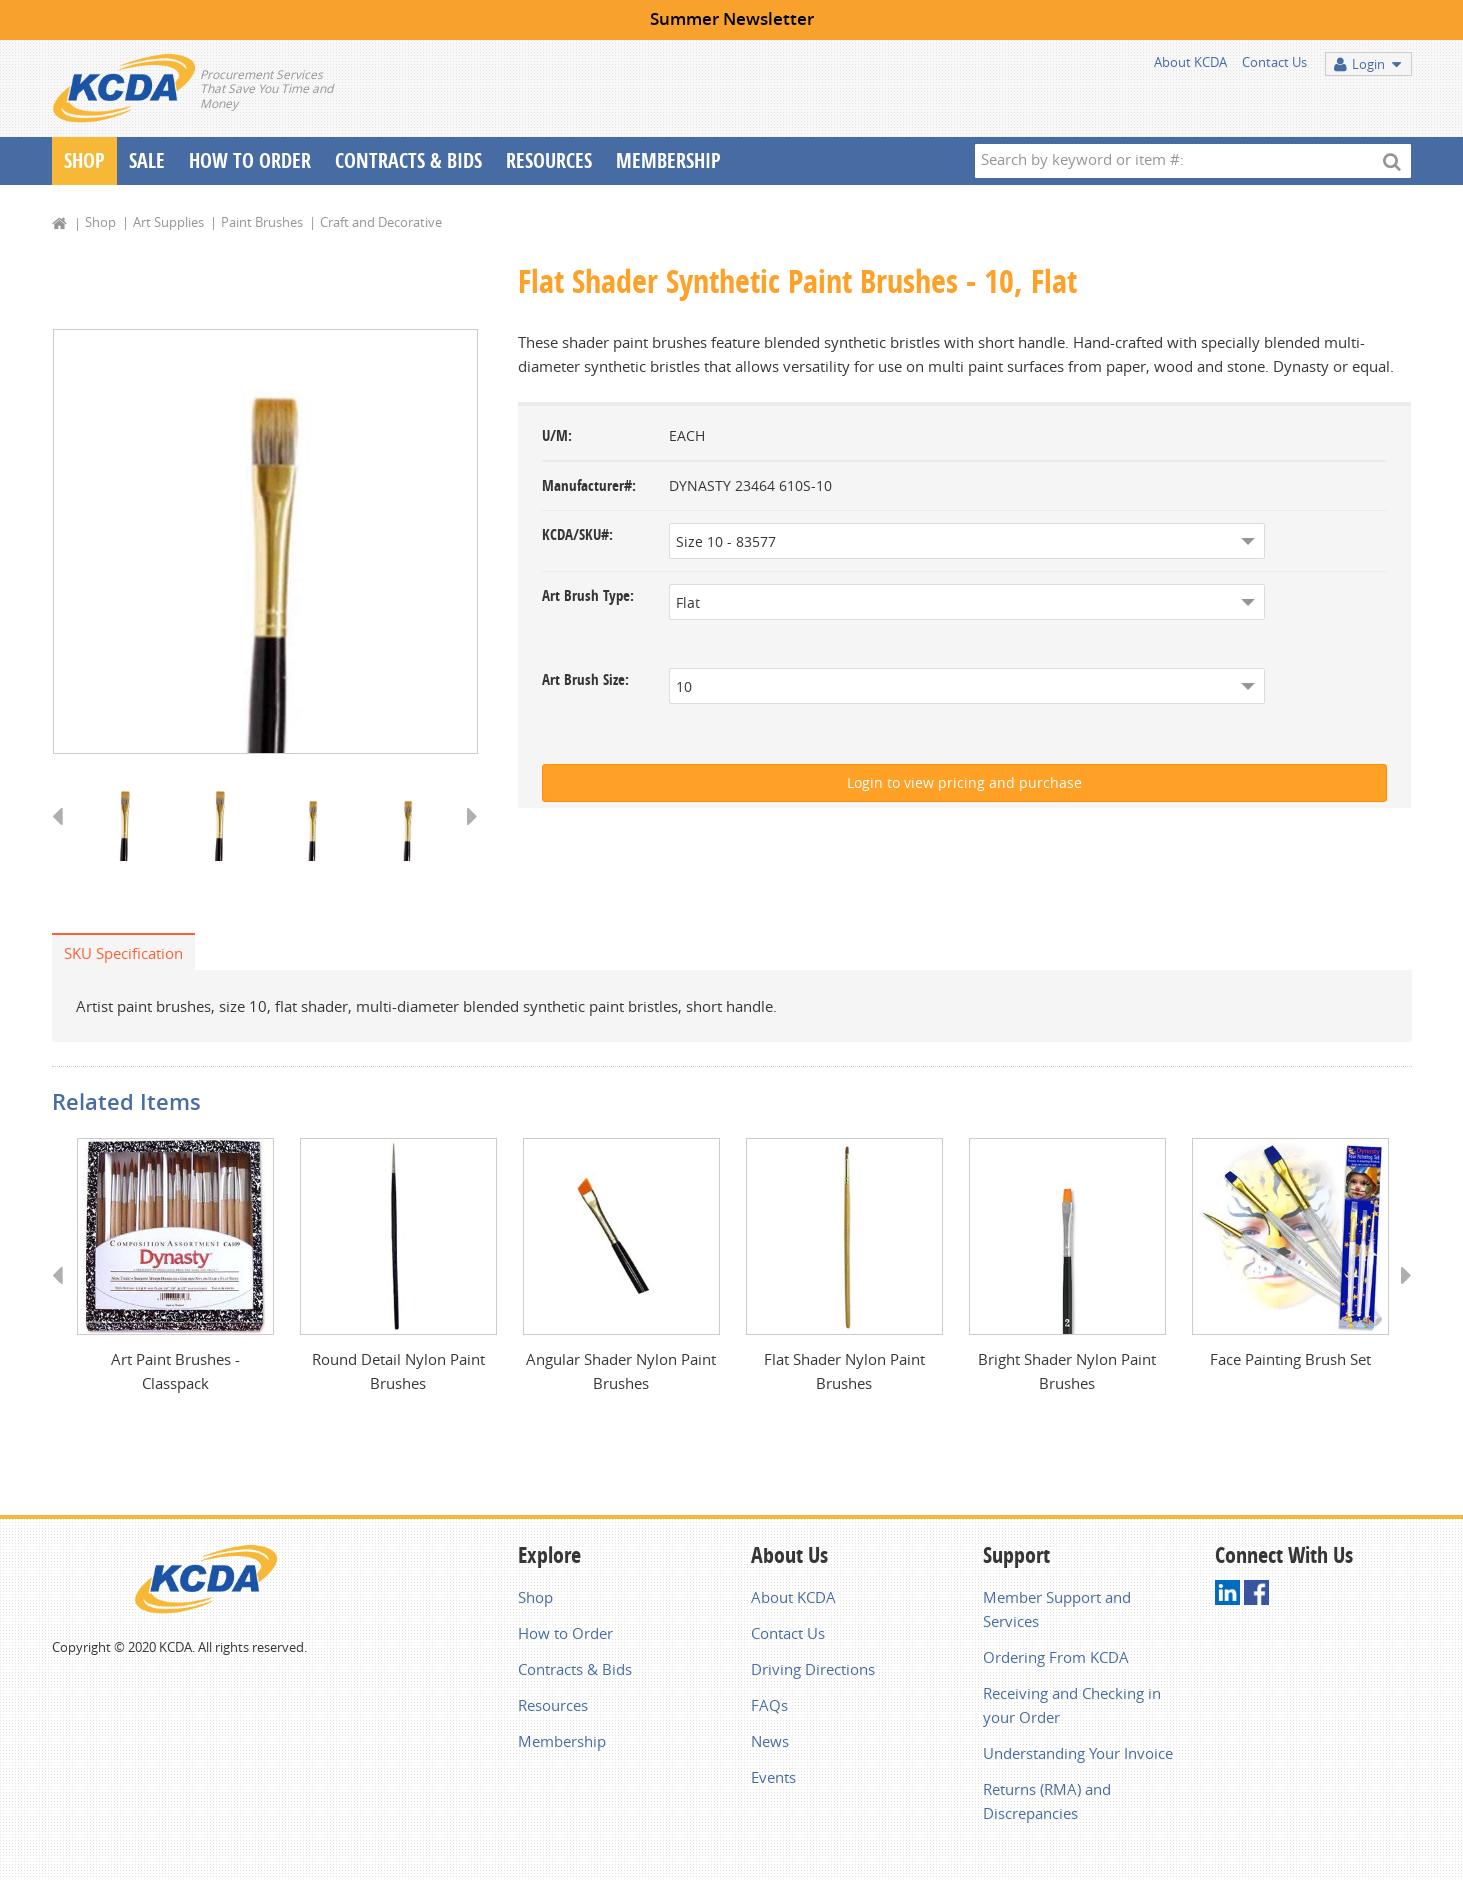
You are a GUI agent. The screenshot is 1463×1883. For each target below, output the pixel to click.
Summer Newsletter (732, 18)
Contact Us (1274, 62)
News (770, 1745)
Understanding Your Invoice (1078, 1757)
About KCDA (1190, 62)
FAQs (769, 1709)
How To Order (250, 160)
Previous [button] (64, 837)
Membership (668, 160)
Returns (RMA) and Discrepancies (1047, 1805)
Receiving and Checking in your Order (1072, 1709)
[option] (265, 542)
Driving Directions (813, 1673)
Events (773, 1781)
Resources (549, 160)
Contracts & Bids (408, 160)
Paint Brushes (262, 222)
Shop (84, 160)
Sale (147, 160)
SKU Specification (123, 955)
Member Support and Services (1057, 1613)
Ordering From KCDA (1056, 1661)
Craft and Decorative (381, 222)
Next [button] (465, 837)
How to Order (565, 1637)
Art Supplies (168, 222)
